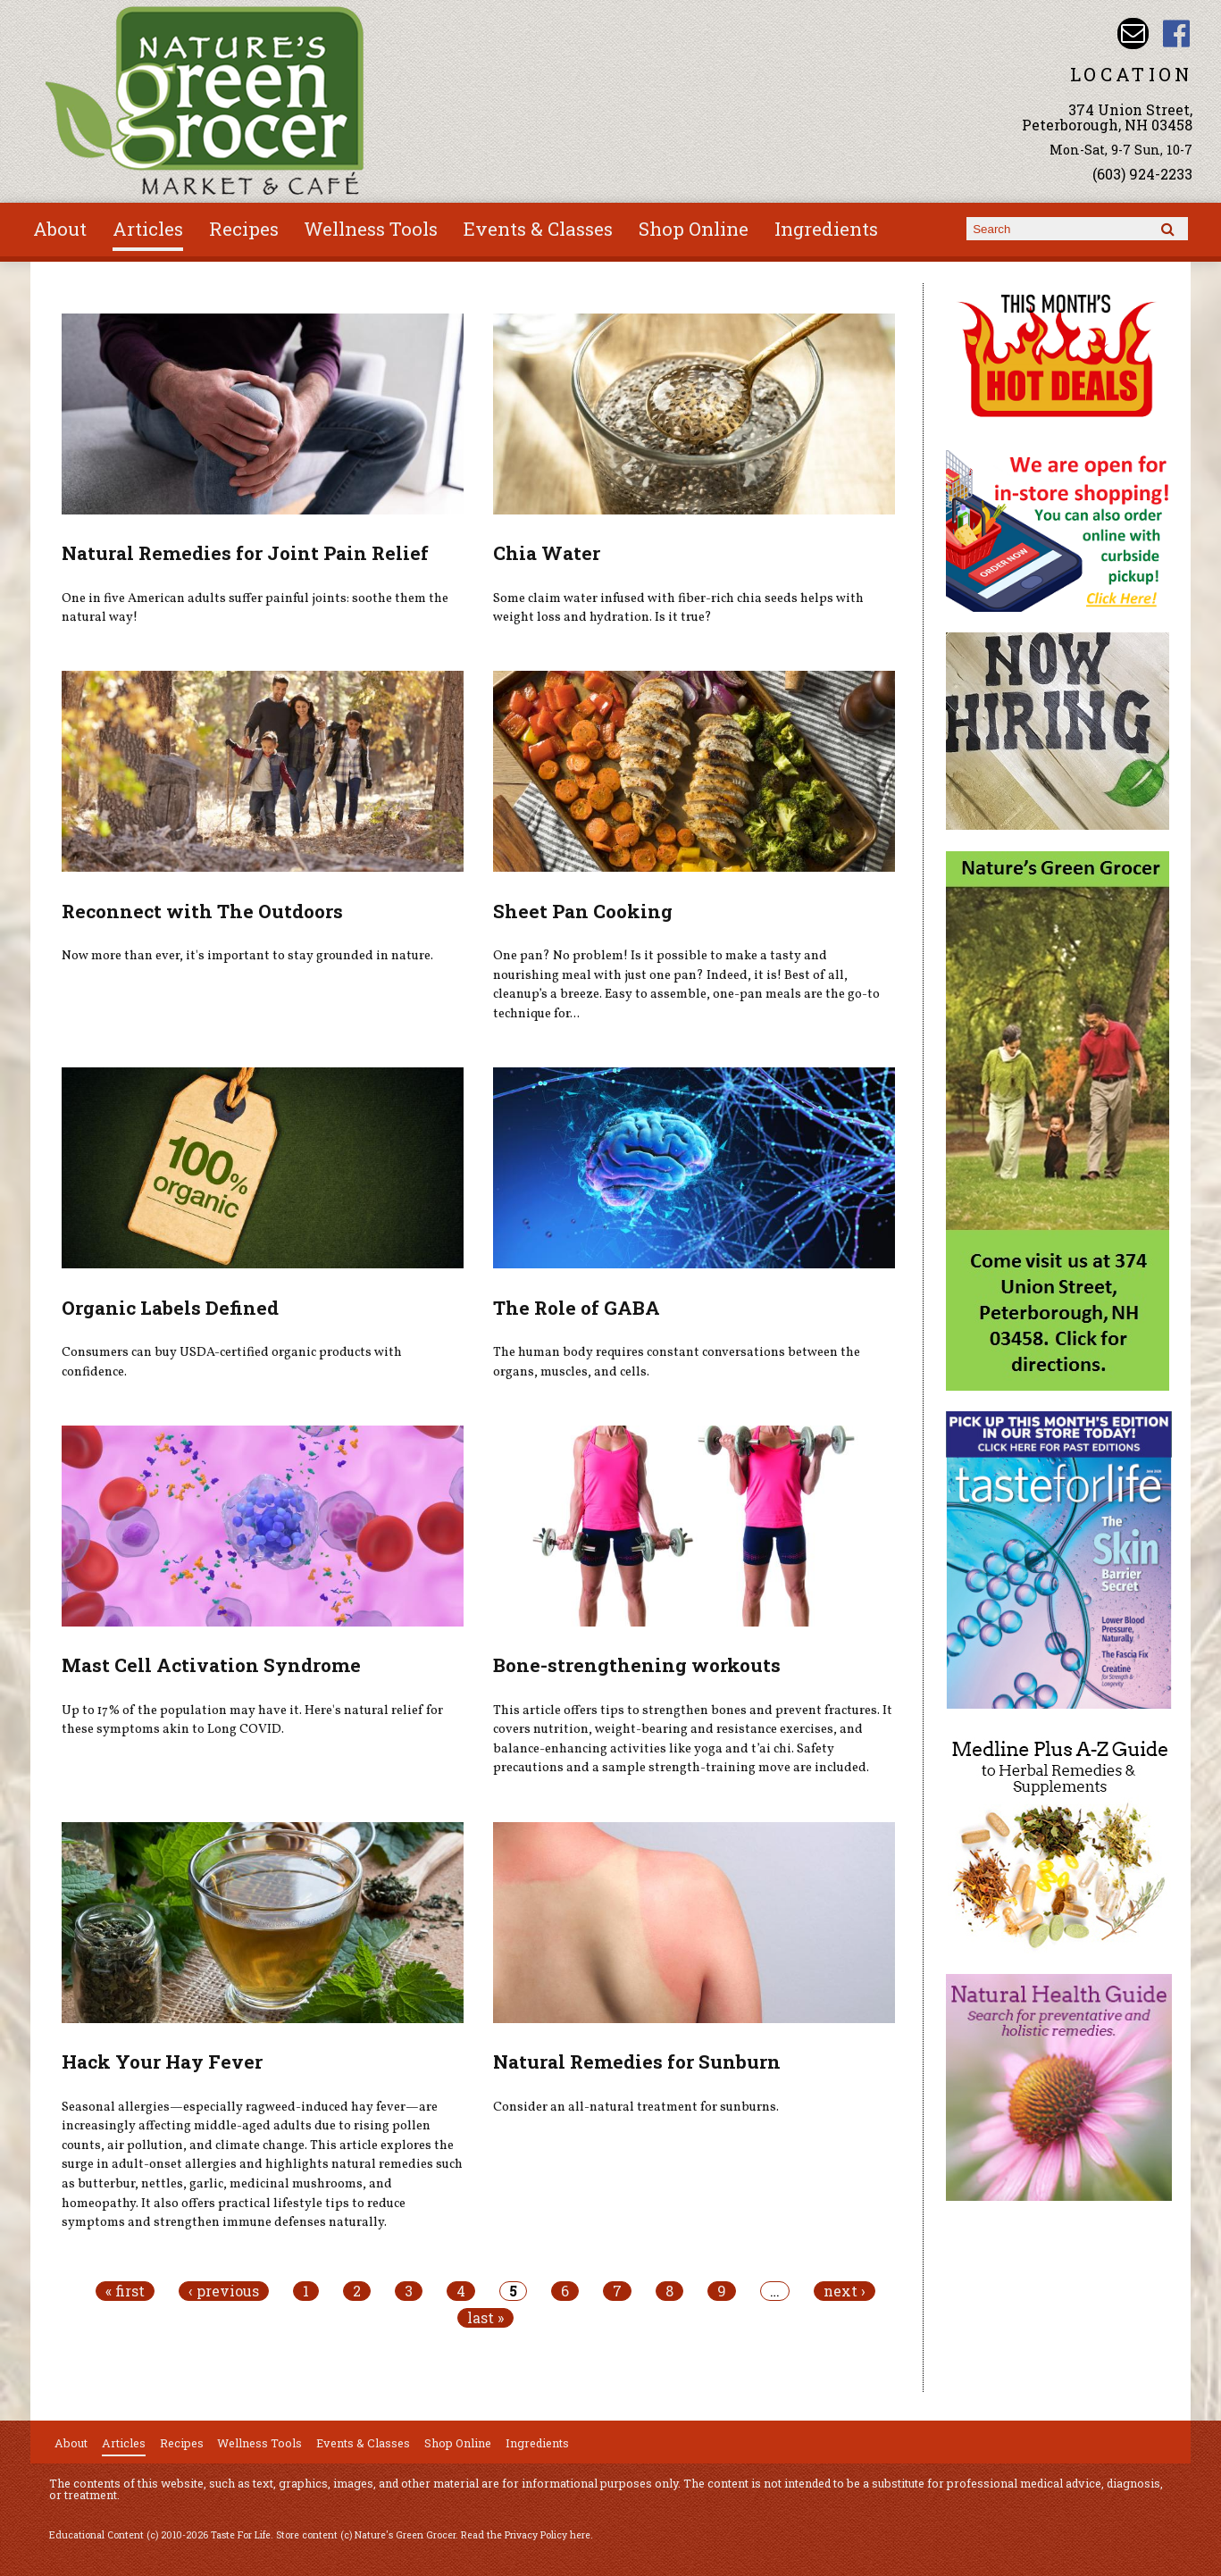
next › (845, 2291)
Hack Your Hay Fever (162, 2061)
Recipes (244, 228)
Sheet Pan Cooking (583, 911)
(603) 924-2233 (1142, 173)
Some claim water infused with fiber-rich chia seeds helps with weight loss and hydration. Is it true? (678, 608)
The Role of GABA (576, 1307)
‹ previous (223, 2291)
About (60, 228)
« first (125, 2291)
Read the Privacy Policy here (525, 2535)
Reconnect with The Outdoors (202, 911)
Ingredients (826, 228)
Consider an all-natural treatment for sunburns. (636, 2107)
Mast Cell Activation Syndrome (211, 1664)
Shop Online (693, 228)
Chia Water (546, 552)
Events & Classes (538, 228)
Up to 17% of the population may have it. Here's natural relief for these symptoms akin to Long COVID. (252, 1720)
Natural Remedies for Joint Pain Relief (245, 552)
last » (485, 2318)
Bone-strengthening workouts (637, 1664)
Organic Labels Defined (170, 1307)
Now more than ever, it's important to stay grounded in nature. (247, 956)
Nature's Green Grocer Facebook (1176, 33)
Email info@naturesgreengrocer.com (1133, 33)
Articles (148, 228)
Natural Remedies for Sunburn (637, 2061)
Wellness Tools (371, 228)
